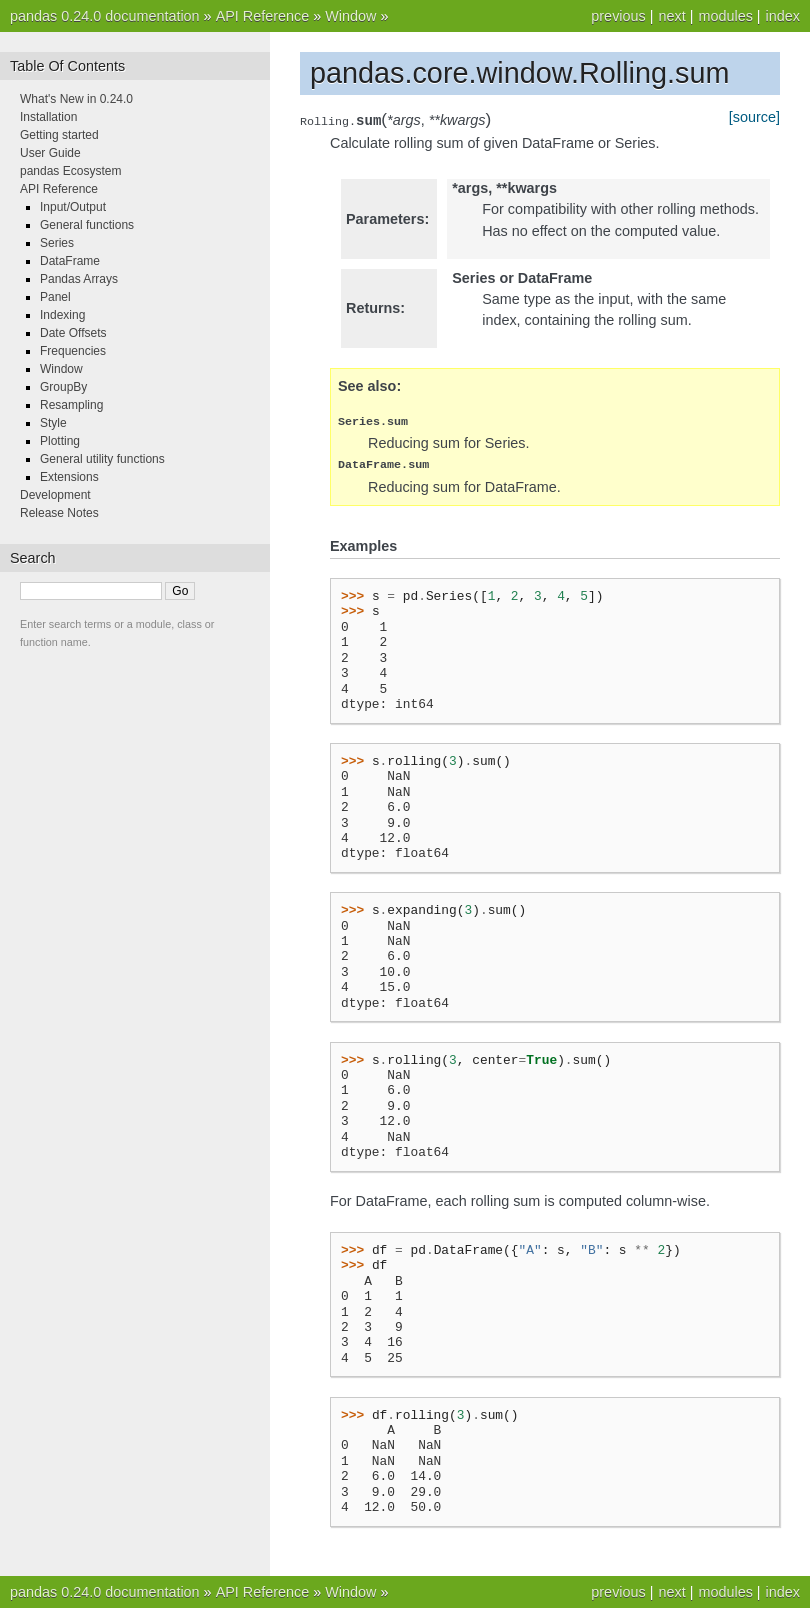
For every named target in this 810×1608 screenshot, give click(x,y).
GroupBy (63, 387)
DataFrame (70, 261)
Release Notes (59, 513)
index (783, 16)
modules (725, 16)
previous (618, 16)
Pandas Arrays (79, 279)
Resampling (71, 405)
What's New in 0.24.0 (76, 99)
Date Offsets (73, 333)
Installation (48, 117)
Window (350, 16)
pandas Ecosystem (70, 171)
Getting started (59, 135)
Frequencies (73, 351)
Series (57, 243)
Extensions (69, 477)
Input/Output (73, 207)
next (671, 16)
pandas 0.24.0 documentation (105, 16)
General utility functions (102, 459)
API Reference (263, 16)
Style (53, 423)
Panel (55, 297)
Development (55, 495)
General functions (87, 225)
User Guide (50, 153)
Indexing (62, 315)
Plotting (60, 441)
